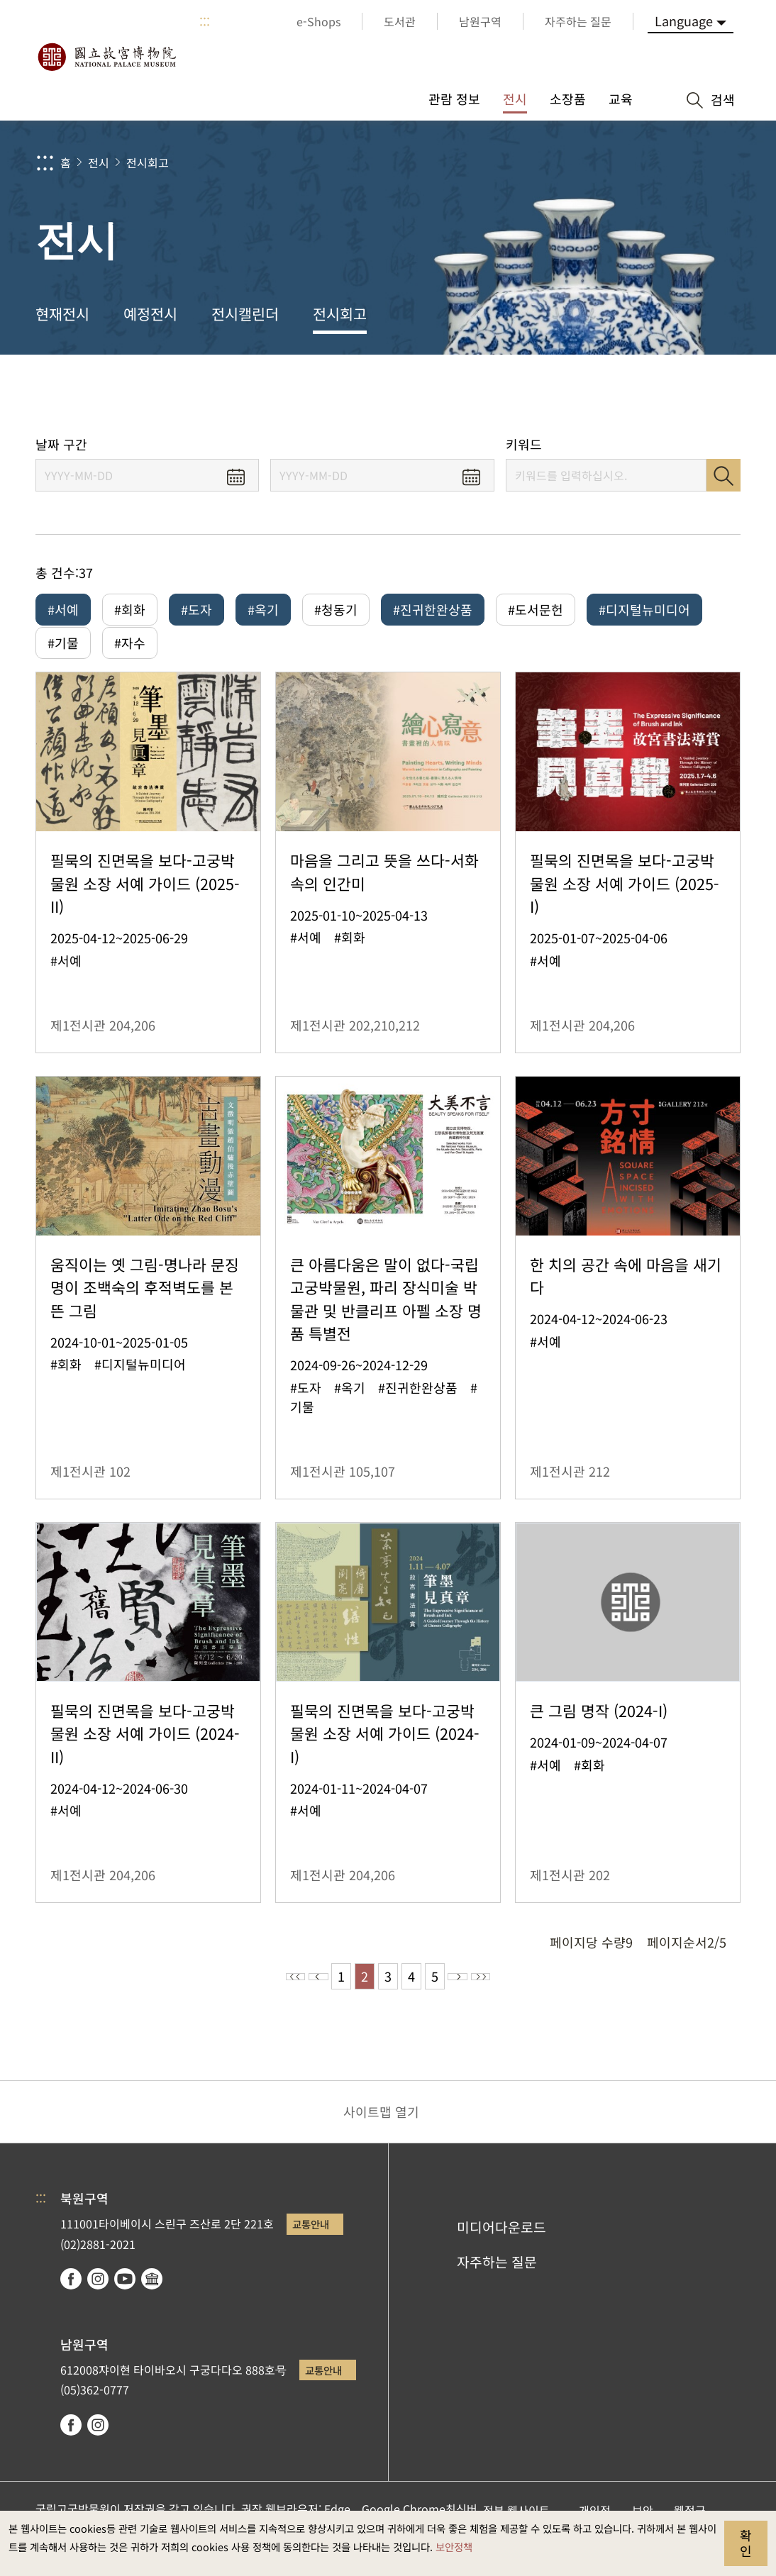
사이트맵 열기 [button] (381, 2131)
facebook (71, 2298)
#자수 (129, 652)
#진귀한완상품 (432, 609)
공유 (606, 395)
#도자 (196, 609)
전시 (98, 162)
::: (204, 21)
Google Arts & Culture (151, 2298)
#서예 (63, 609)
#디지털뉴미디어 (644, 609)
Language (684, 20)
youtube (124, 2298)
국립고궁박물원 (106, 56)
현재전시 (62, 313)
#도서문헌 (535, 609)
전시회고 (147, 162)
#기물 (63, 652)
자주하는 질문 (497, 2282)
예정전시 (150, 313)
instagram (98, 2298)
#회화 (129, 609)
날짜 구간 (61, 444)
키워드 (524, 444)
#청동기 (335, 609)
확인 (746, 2543)
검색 (723, 475)
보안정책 (454, 2546)
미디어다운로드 (501, 2247)
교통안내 (310, 2243)
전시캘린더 (245, 313)
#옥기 (263, 609)
